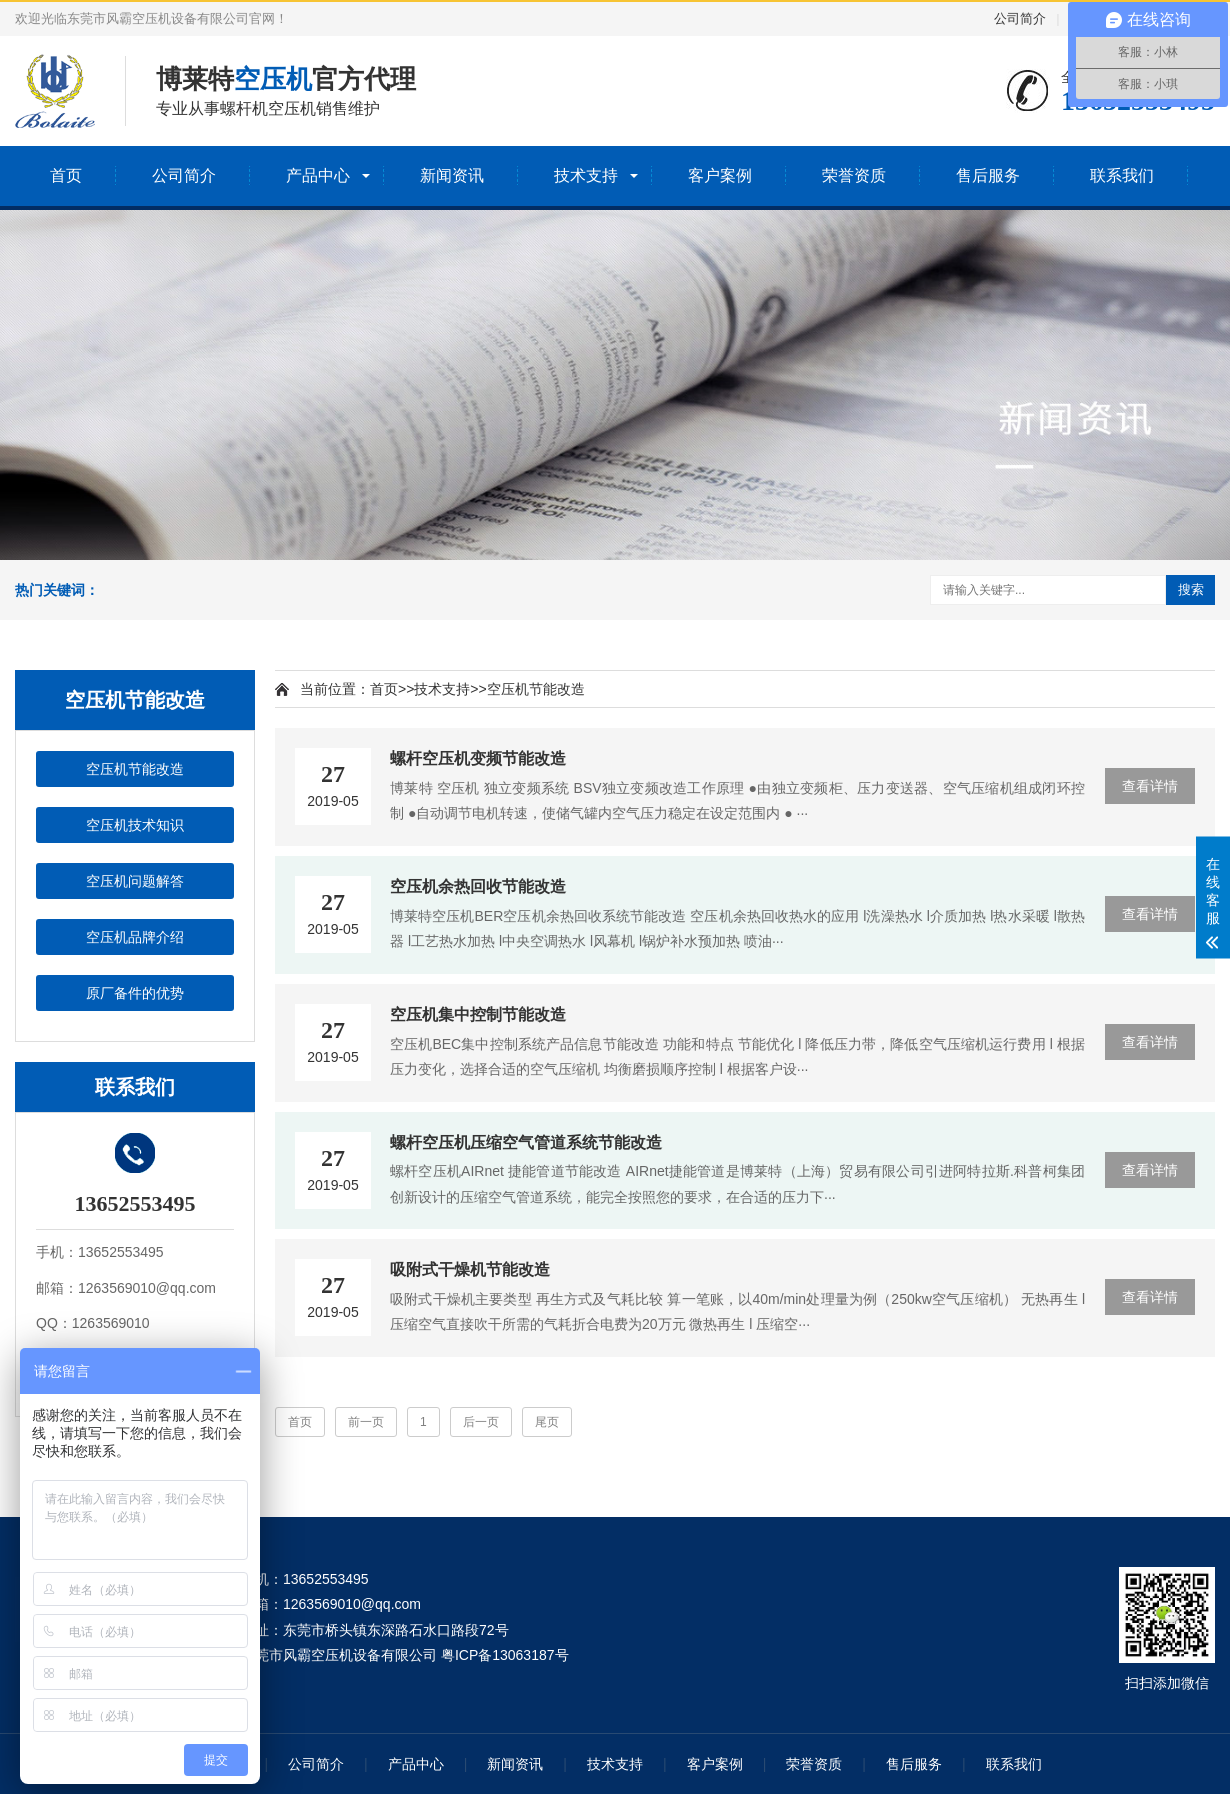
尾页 (547, 1422)
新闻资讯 (452, 175)
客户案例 (720, 175)
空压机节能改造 (135, 769)
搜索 (1191, 589)
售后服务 (988, 175)
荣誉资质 (854, 175)
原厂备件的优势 (135, 993)
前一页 (366, 1422)
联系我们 (1122, 175)
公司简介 (1020, 18)
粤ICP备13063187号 (505, 1655)
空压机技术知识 (135, 825)
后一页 (481, 1422)
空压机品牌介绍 (135, 937)
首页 (66, 175)
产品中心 (318, 175)
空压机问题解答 (135, 881)
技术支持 (586, 175)
